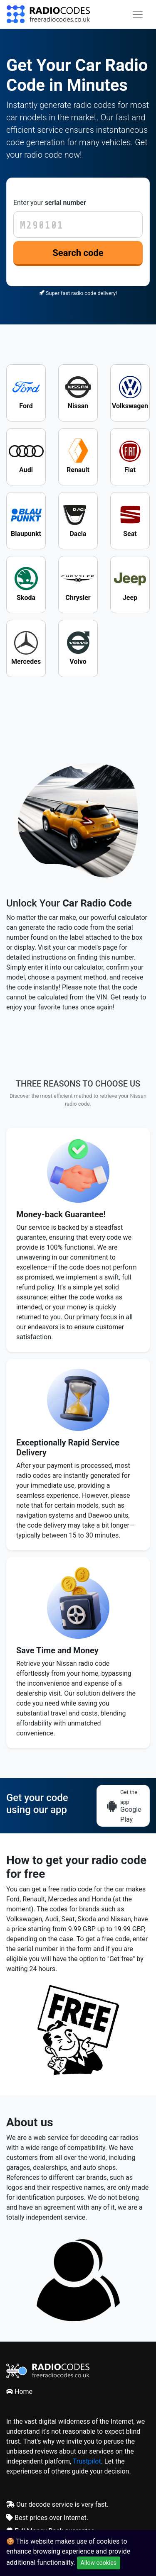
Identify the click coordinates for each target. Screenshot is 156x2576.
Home (19, 2392)
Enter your (49, 203)
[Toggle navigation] (137, 14)
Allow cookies (98, 2562)
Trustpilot (87, 2461)
